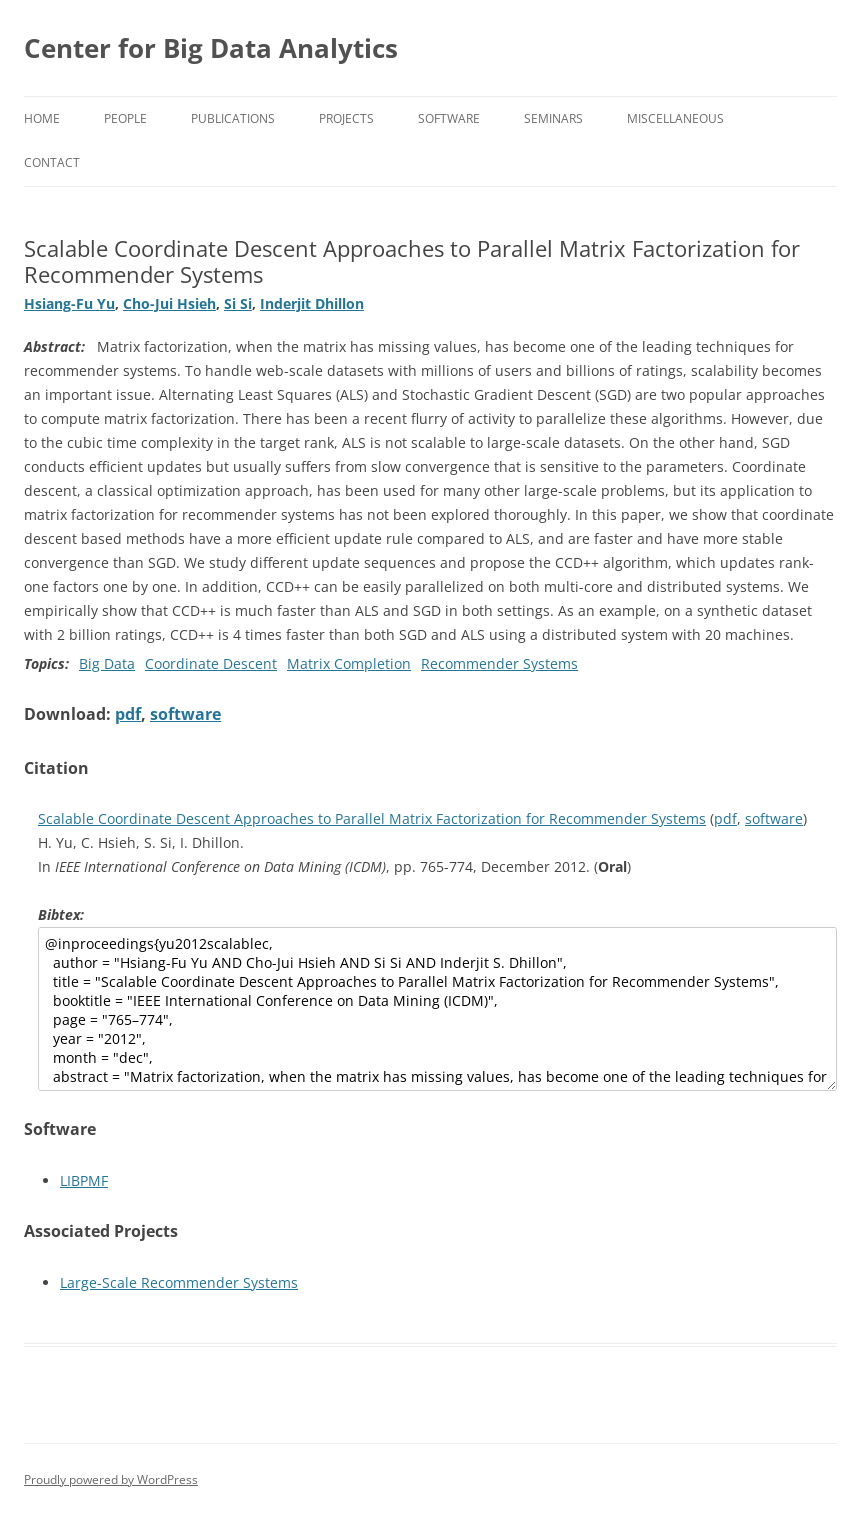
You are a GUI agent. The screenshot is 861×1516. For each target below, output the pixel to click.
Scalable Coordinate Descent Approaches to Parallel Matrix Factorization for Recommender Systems (372, 818)
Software (449, 118)
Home (42, 118)
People (125, 118)
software (185, 714)
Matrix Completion (349, 663)
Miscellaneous (675, 118)
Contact (52, 162)
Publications (233, 118)
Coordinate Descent (211, 663)
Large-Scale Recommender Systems (179, 1282)
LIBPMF (84, 1180)
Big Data (107, 663)
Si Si (238, 303)
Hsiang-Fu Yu (69, 303)
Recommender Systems (499, 663)
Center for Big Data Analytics (211, 48)
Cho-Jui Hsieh (169, 303)
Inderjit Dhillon (312, 303)
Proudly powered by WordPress (111, 1479)
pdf (128, 714)
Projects (346, 118)
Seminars (553, 118)
